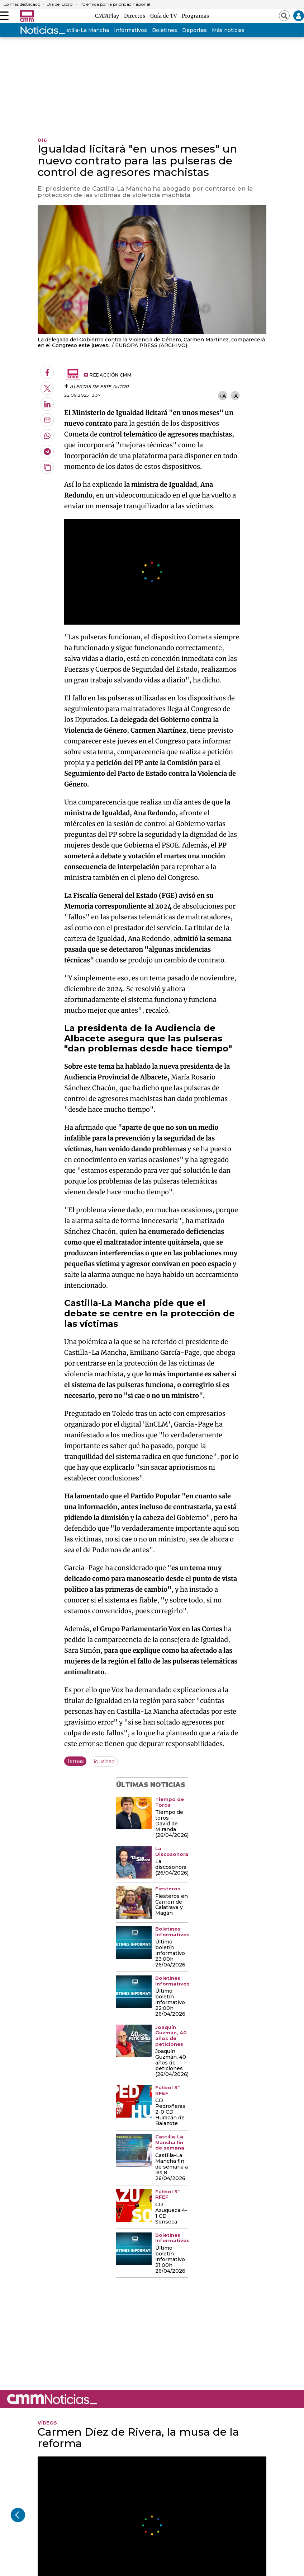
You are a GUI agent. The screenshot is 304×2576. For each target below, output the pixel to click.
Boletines (164, 30)
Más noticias (228, 30)
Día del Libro (59, 4)
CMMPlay (108, 16)
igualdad (104, 1761)
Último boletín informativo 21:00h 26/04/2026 (170, 2259)
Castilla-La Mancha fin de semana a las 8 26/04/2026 (171, 2167)
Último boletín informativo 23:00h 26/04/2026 (170, 1953)
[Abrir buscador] (284, 15)
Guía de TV (164, 16)
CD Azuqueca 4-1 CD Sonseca (171, 2213)
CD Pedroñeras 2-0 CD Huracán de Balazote (170, 2112)
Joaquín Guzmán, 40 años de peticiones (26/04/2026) (171, 2063)
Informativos (130, 30)
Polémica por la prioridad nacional (115, 4)
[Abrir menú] (4, 15)
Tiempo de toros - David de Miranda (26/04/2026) (171, 1824)
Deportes (194, 30)
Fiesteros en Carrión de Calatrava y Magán (171, 1905)
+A (222, 396)
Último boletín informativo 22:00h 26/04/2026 (170, 2002)
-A (235, 396)
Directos (135, 16)
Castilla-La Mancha (84, 30)
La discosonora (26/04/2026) (171, 1867)
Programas (195, 16)
